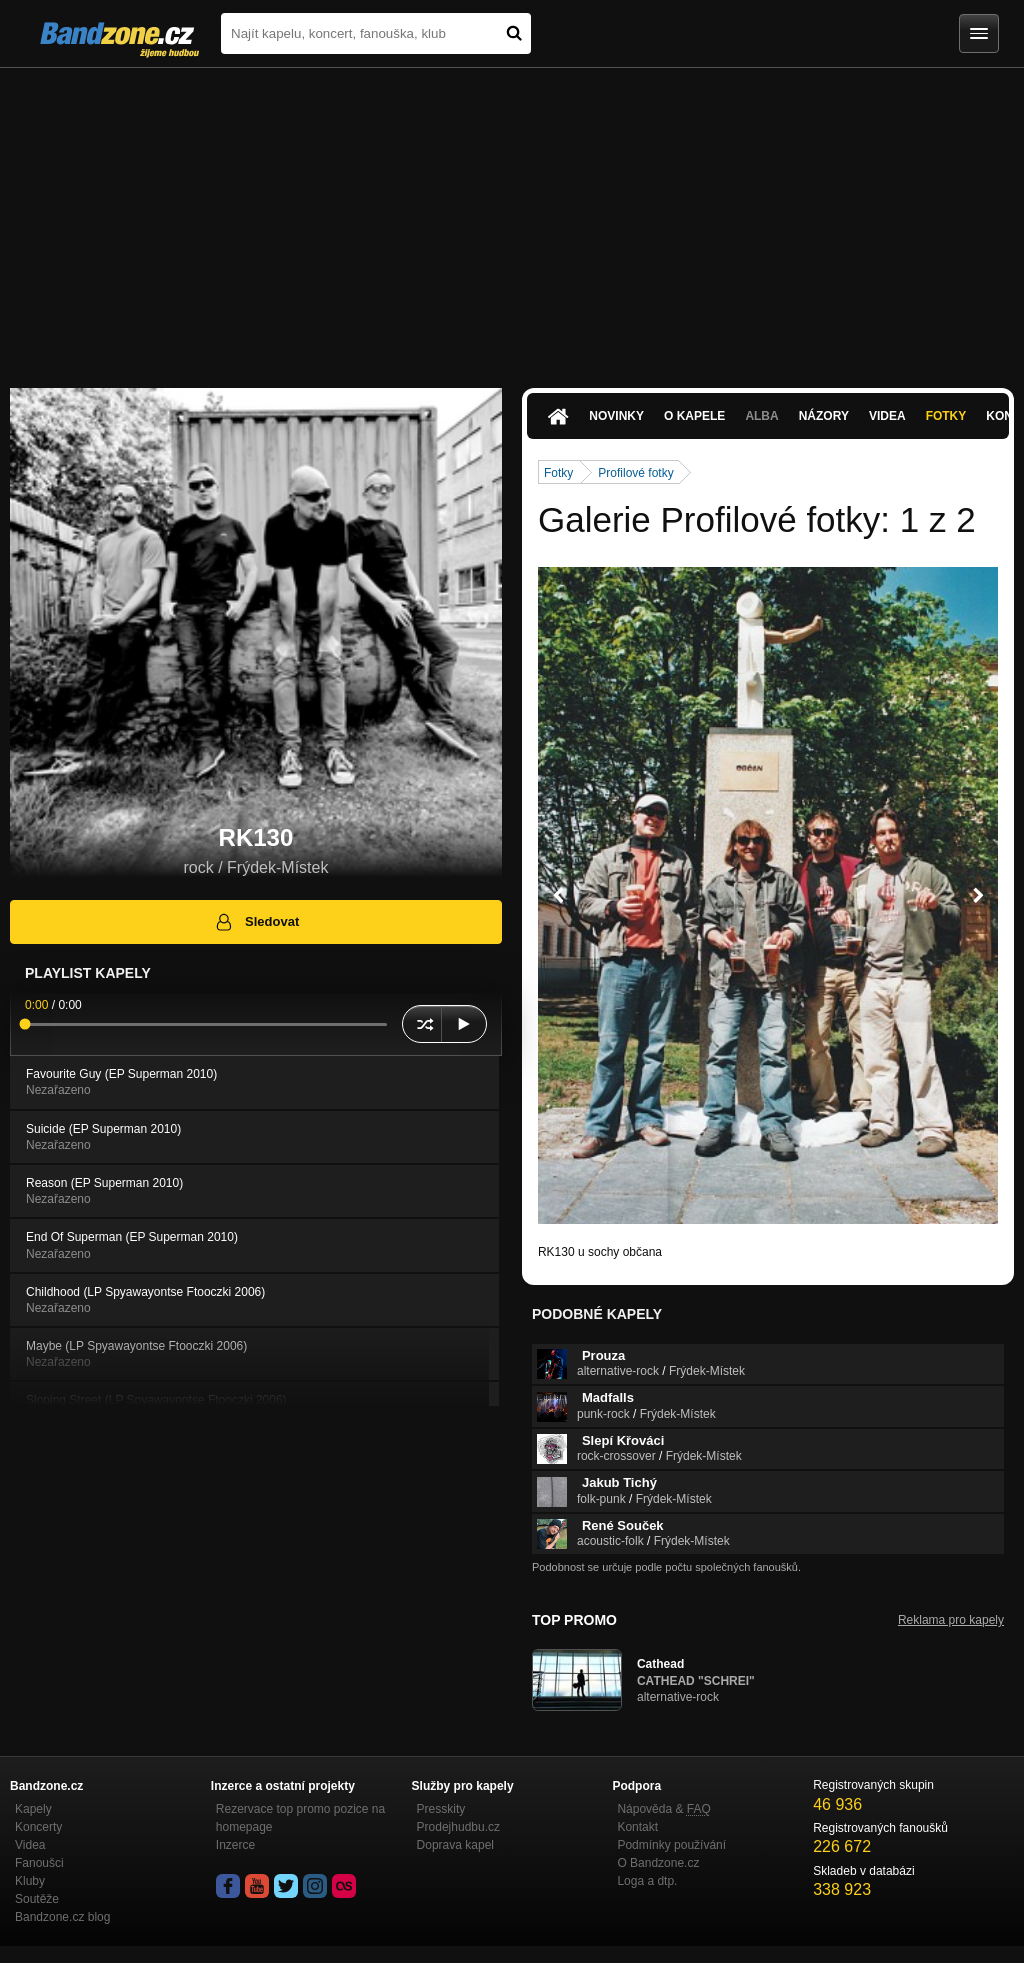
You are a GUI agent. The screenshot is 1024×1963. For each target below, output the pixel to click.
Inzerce (235, 1845)
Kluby (30, 1881)
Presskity (441, 1809)
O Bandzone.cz (658, 1863)
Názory (824, 416)
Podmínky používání (671, 1845)
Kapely (33, 1809)
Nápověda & (663, 1809)
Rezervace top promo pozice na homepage (300, 1818)
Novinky (616, 416)
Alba (761, 416)
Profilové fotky (635, 473)
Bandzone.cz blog (62, 1917)
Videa (887, 416)
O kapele (694, 416)
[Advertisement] (512, 218)
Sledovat (256, 922)
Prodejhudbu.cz (458, 1827)
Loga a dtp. (647, 1881)
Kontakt (637, 1827)
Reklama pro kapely (951, 1620)
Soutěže (37, 1899)
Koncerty (38, 1827)
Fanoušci (39, 1863)
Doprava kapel (455, 1845)
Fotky (946, 416)
